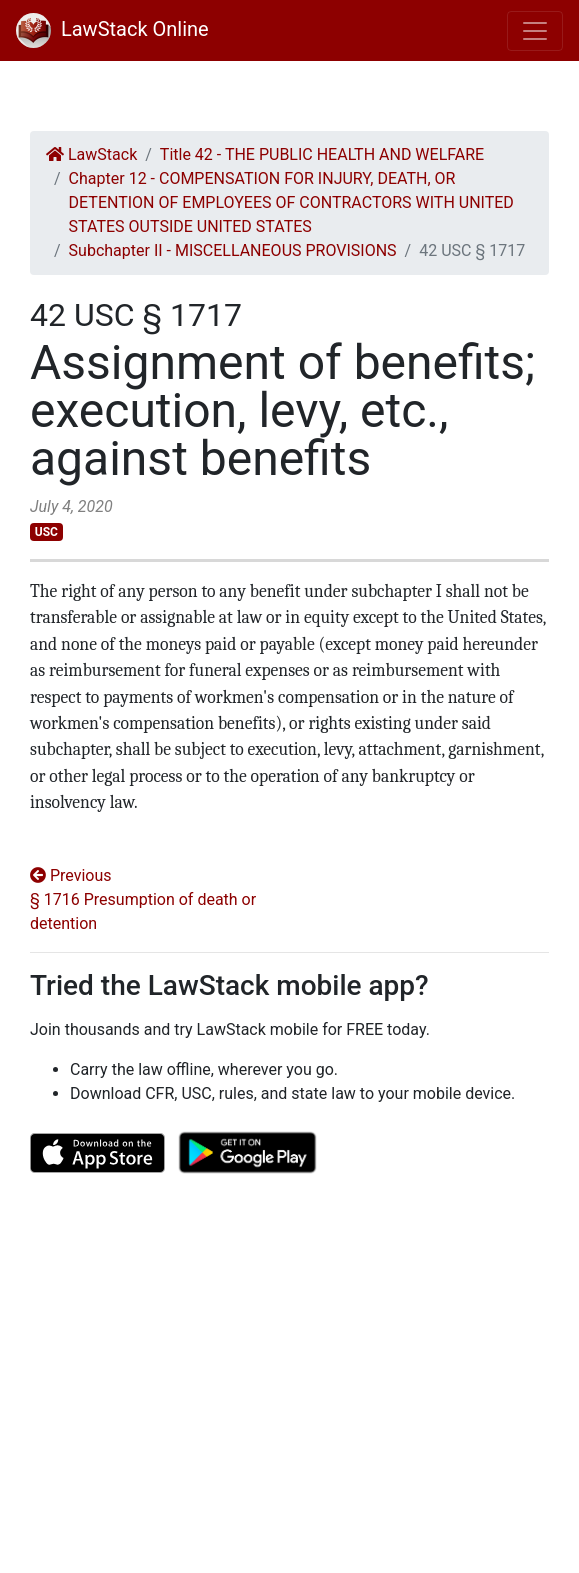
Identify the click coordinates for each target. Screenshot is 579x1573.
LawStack (91, 154)
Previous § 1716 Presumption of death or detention (143, 899)
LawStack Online (112, 29)
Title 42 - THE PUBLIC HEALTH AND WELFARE (322, 154)
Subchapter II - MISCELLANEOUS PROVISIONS (233, 250)
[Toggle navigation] (535, 31)
